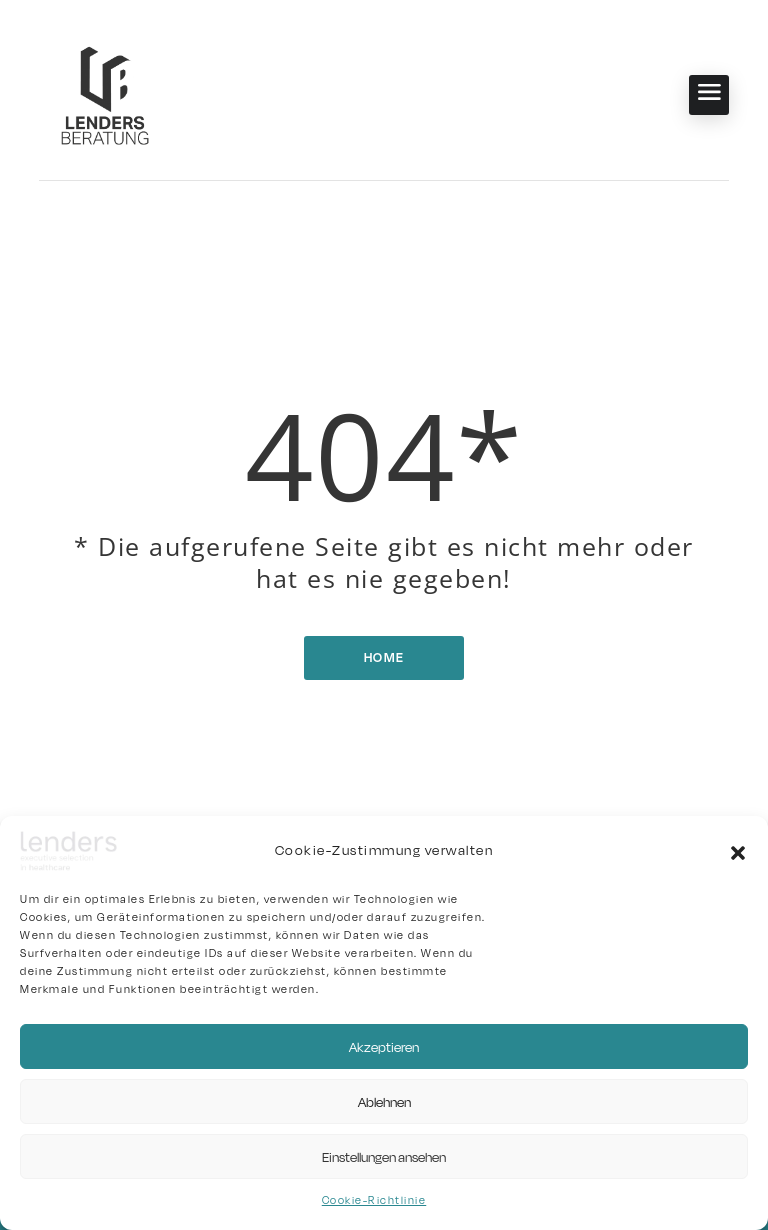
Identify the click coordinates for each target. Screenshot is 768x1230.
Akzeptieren (384, 1047)
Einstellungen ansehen (384, 1157)
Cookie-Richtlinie (374, 1200)
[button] (738, 851)
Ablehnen (384, 1102)
